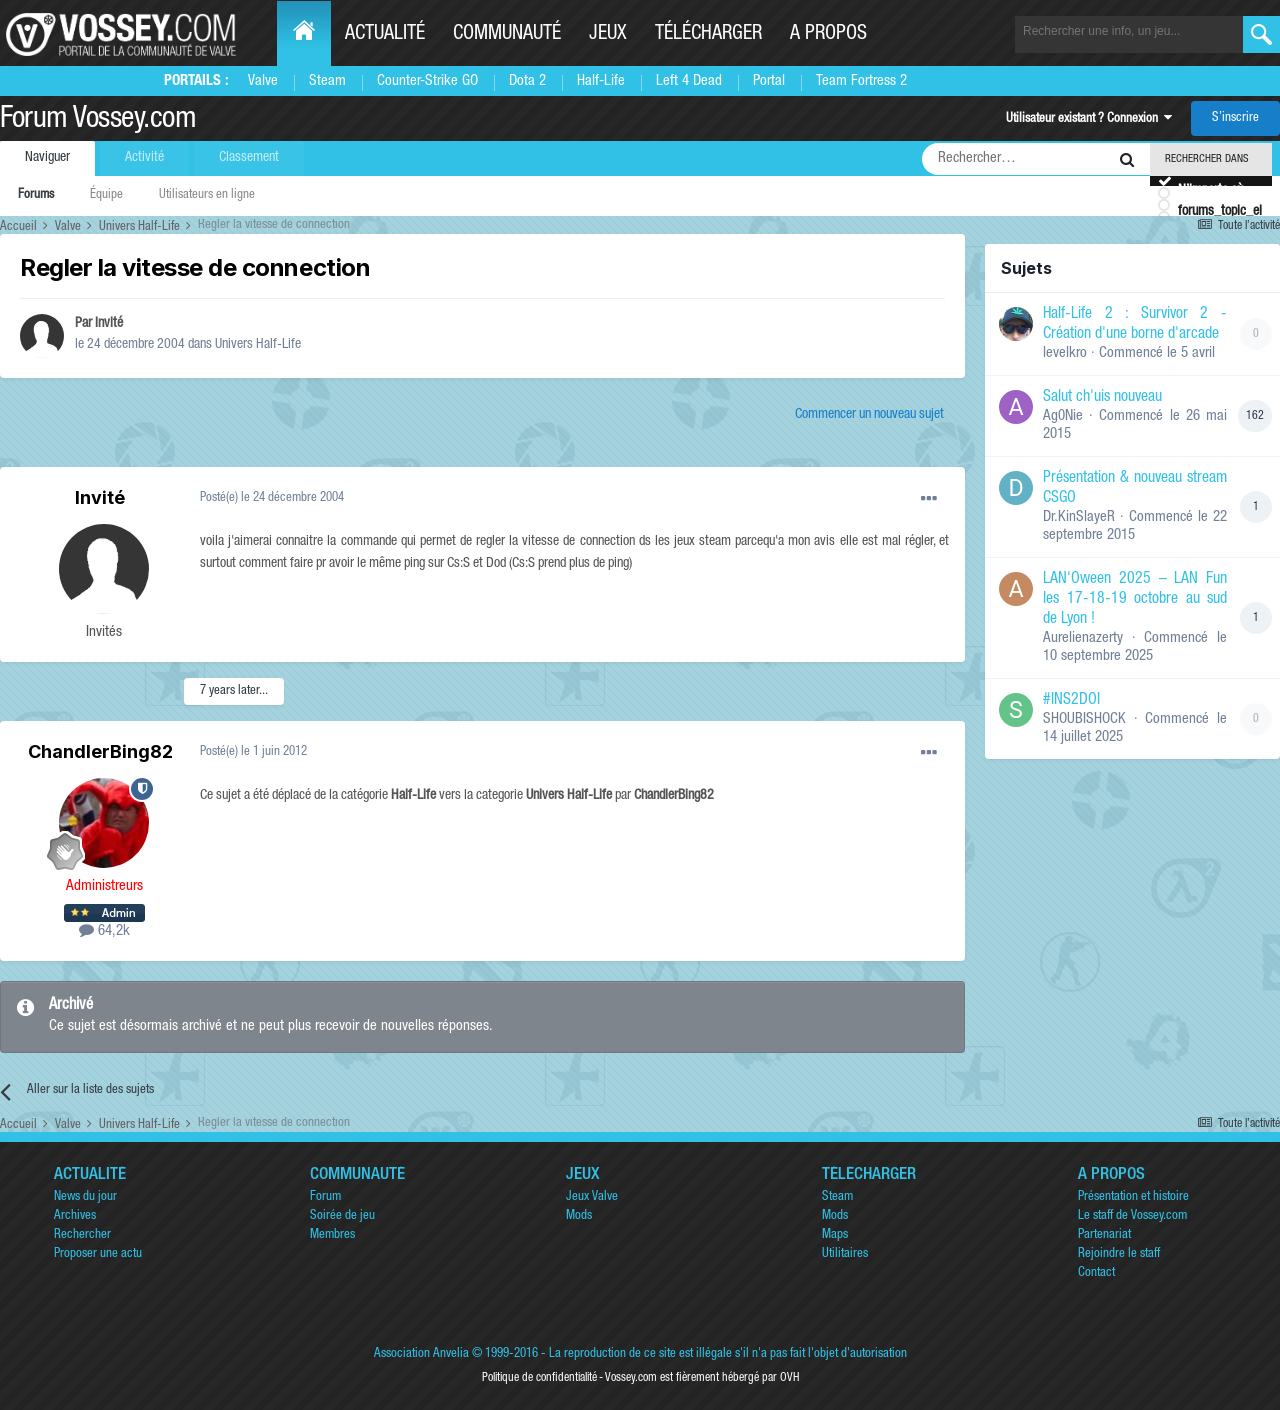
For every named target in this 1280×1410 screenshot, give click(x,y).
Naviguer (47, 158)
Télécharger (708, 35)
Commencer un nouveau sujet (869, 415)
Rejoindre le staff (1119, 1254)
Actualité (385, 35)
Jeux (608, 35)
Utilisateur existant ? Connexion (1089, 119)
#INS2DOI (1071, 701)
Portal (769, 81)
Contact (1096, 1273)
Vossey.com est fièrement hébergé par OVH (702, 1378)
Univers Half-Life (258, 345)
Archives (75, 1216)
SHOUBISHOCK (1084, 719)
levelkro (1065, 353)
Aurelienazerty (1083, 638)
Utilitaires (845, 1254)
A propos (828, 35)
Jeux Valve (592, 1197)
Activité (144, 158)
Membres (332, 1235)
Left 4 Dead (689, 81)
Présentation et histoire (1133, 1197)
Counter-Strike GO (427, 81)
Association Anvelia (421, 1354)
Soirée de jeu (342, 1216)
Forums (36, 195)
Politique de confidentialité (539, 1378)
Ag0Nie (1063, 416)
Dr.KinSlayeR (1079, 517)
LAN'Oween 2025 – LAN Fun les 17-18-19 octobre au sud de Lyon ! (1135, 600)
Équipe (106, 195)
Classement (249, 158)
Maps (835, 1235)
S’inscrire (1235, 118)
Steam (327, 81)
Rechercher (82, 1235)
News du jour (85, 1197)
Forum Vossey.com (98, 121)
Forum (325, 1197)
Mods (579, 1216)
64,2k (104, 931)
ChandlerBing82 (100, 751)
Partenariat (1104, 1235)
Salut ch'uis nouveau (1102, 398)
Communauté (507, 35)
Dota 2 (527, 81)
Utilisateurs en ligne (207, 195)
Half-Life (601, 81)
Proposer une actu (98, 1254)
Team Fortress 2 (861, 81)
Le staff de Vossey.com (1132, 1216)
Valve (263, 81)
